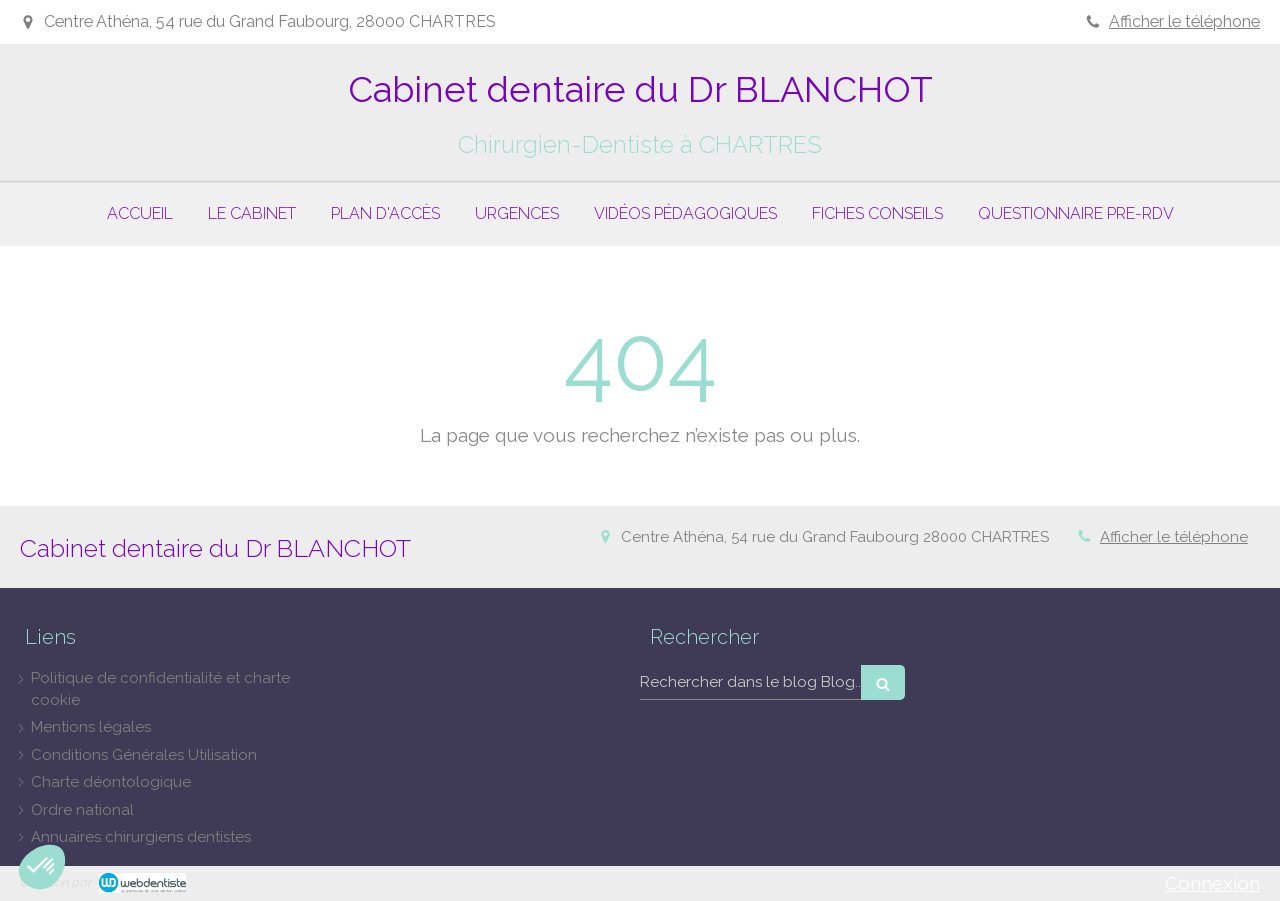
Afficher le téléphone (1184, 21)
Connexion (1212, 883)
